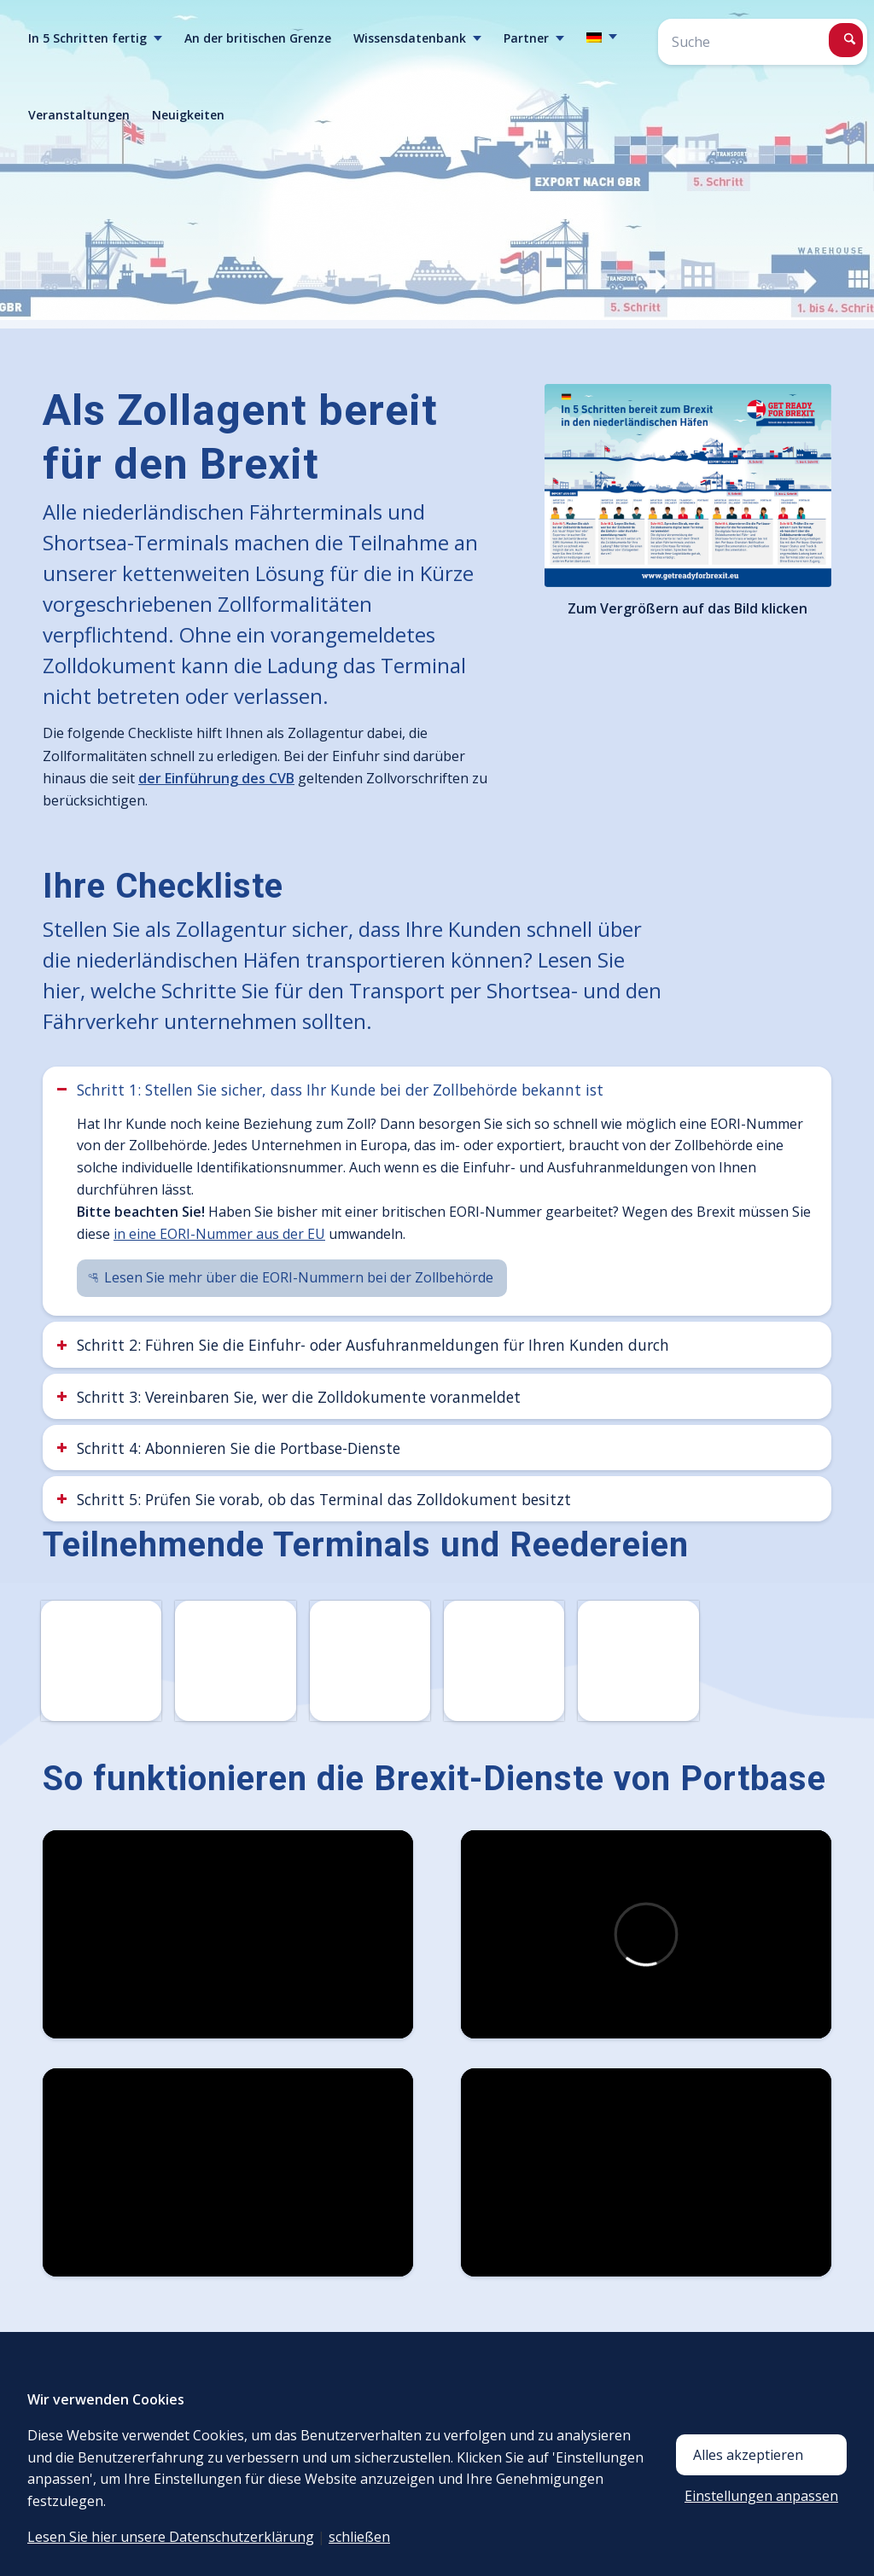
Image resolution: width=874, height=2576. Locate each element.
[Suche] (762, 42)
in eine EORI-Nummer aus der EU (219, 1233)
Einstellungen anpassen (761, 2496)
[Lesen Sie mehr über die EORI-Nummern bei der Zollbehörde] (292, 1277)
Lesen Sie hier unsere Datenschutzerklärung (170, 2537)
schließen (359, 2537)
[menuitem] (95, 38)
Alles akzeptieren (748, 2454)
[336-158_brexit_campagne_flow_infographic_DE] (688, 485)
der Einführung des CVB (216, 778)
